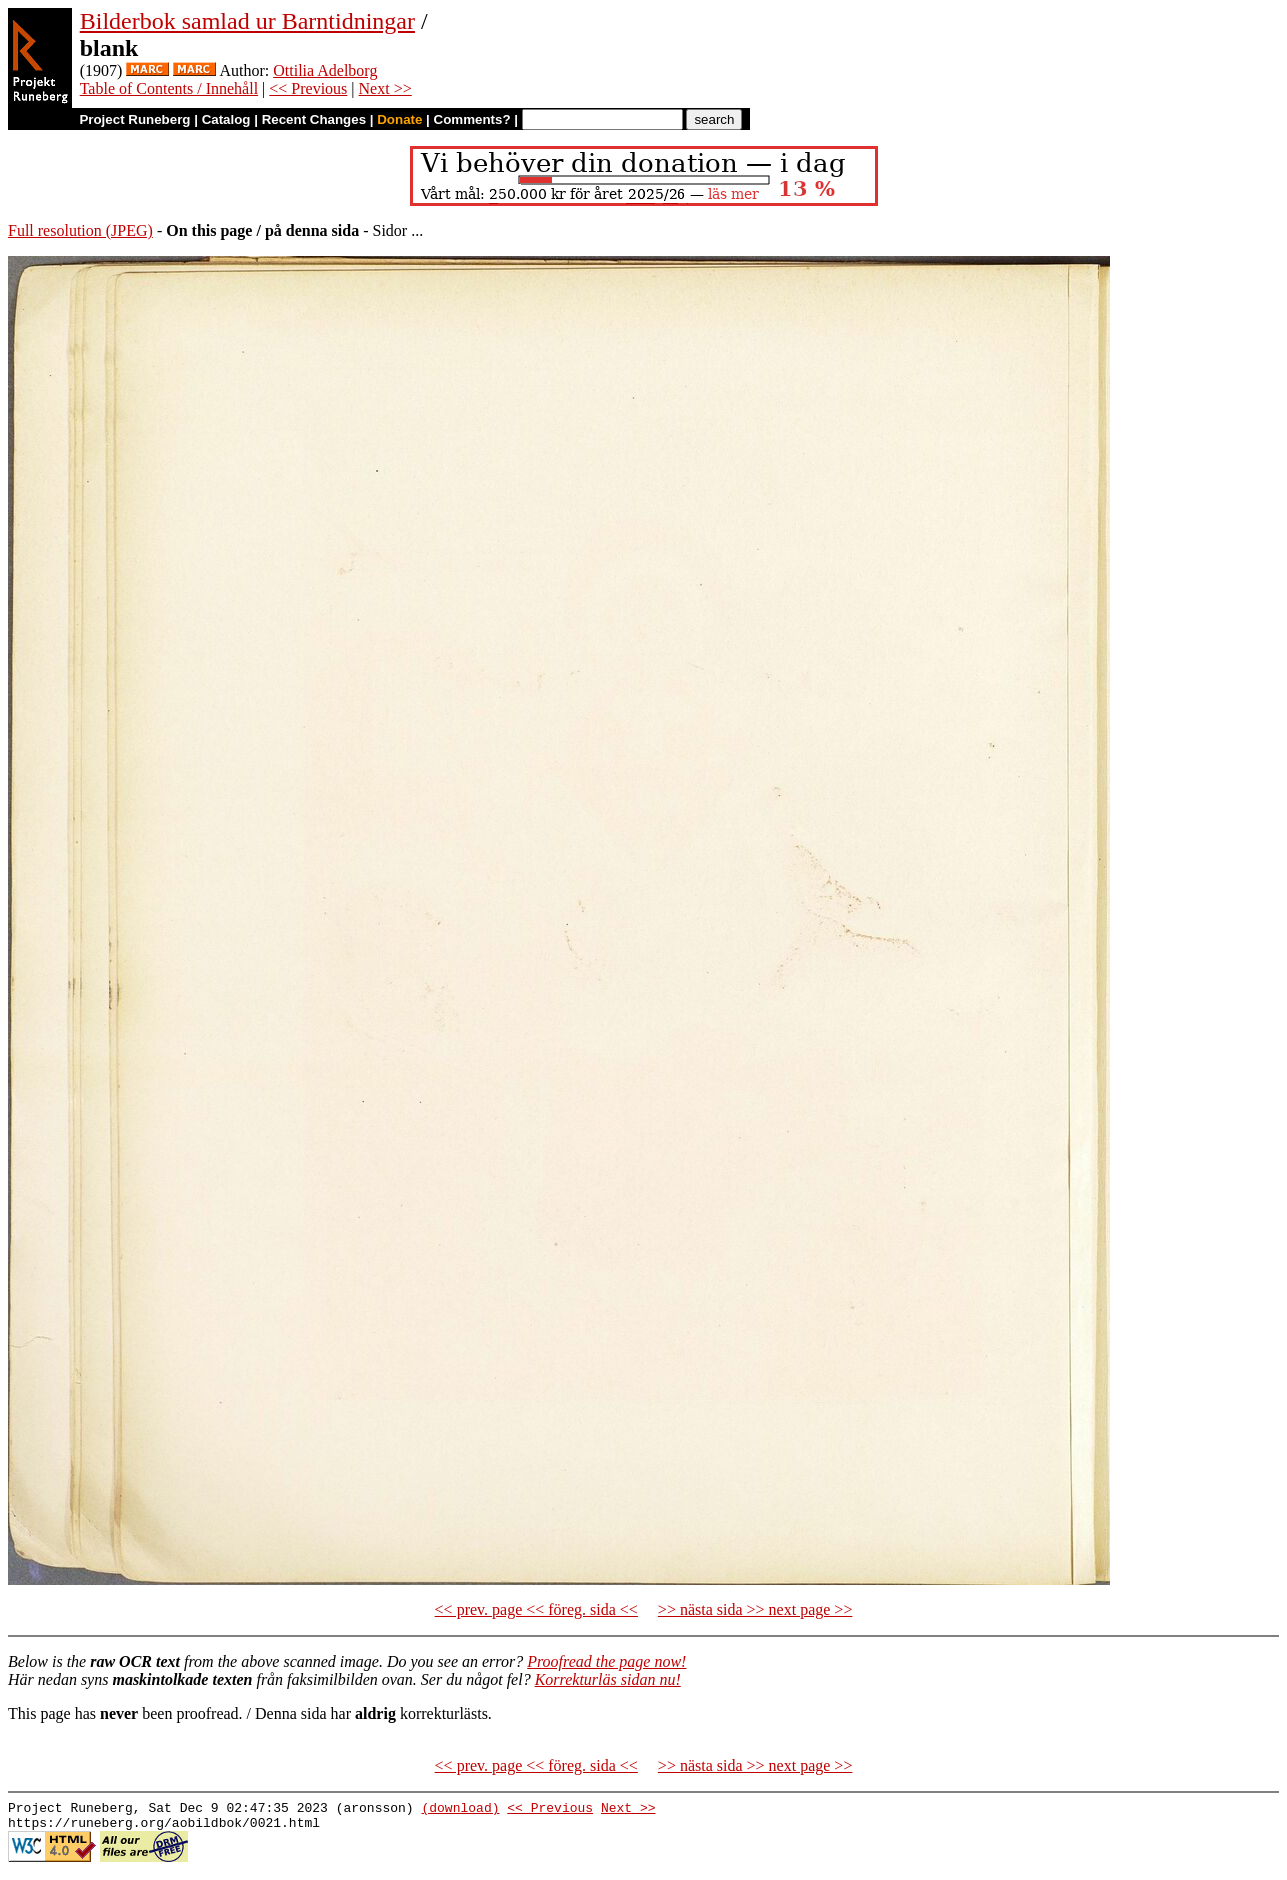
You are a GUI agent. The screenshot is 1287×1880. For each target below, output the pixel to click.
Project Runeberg (134, 119)
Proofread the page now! (606, 1661)
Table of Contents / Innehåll (169, 88)
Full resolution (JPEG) (80, 230)
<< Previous (308, 88)
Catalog (226, 119)
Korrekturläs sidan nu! (608, 1679)
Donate (399, 119)
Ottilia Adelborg (325, 70)
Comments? (472, 119)
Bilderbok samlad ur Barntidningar (247, 21)
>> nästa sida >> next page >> (755, 1609)
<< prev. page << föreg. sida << (536, 1609)
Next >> (385, 88)
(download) (460, 1810)
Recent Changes (314, 119)
